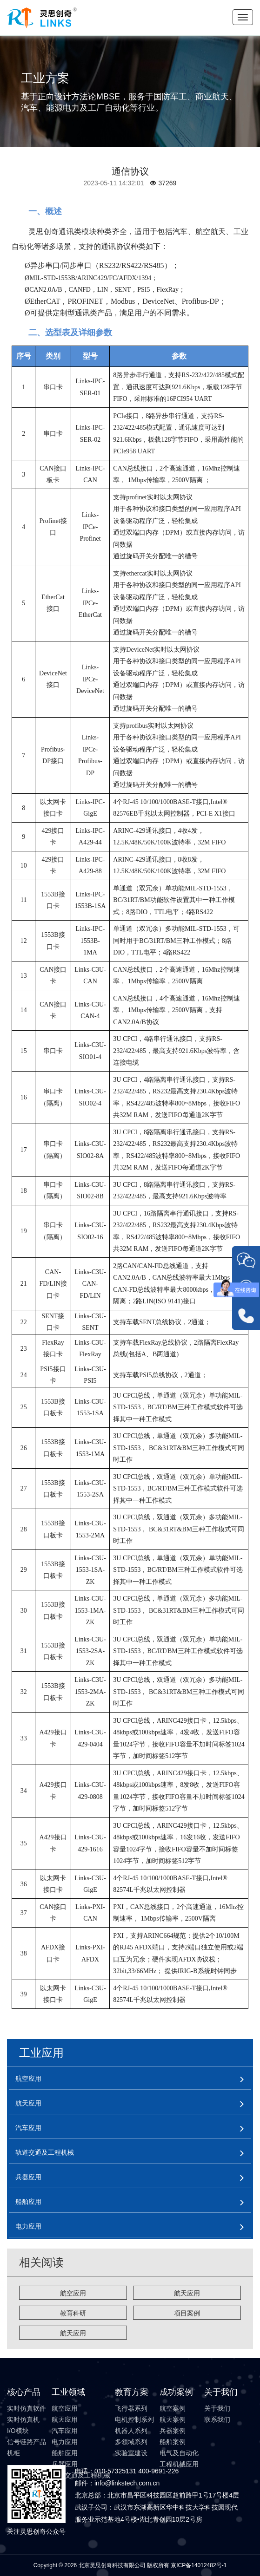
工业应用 (41, 2052)
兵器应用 (65, 2464)
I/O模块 (18, 2430)
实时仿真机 (23, 2419)
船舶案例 (173, 2441)
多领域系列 (131, 2441)
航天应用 (187, 2293)
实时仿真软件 (26, 2408)
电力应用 (65, 2441)
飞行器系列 (131, 2408)
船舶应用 (65, 2453)
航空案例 (173, 2408)
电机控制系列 (134, 2419)
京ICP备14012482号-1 (199, 2565)
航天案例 (173, 2419)
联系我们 (217, 2419)
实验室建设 (131, 2453)
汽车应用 (65, 2430)
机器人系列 (131, 2430)
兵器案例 (173, 2430)
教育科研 (73, 2313)
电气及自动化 (179, 2453)
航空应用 (73, 2293)
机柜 (13, 2453)
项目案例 (187, 2313)
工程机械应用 (179, 2464)
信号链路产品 (26, 2441)
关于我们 (217, 2408)
